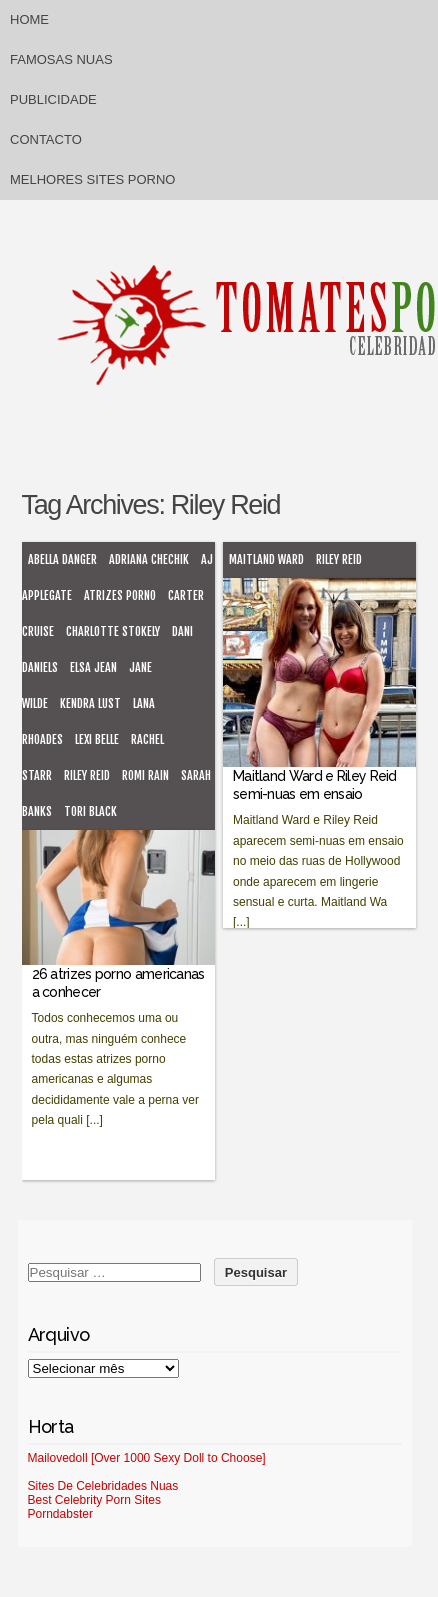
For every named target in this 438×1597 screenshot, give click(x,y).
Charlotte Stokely (113, 631)
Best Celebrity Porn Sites (94, 1500)
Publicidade (53, 99)
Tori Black (90, 811)
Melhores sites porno (92, 179)
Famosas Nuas (61, 59)
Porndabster (60, 1514)
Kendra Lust (90, 703)
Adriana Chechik (149, 559)
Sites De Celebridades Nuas (103, 1486)
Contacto (46, 139)
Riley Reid (87, 775)
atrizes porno (120, 595)
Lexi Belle (97, 739)
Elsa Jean (93, 667)
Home (29, 19)
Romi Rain (145, 775)
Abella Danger (62, 559)
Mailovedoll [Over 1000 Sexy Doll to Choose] (147, 1458)
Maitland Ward (266, 559)
